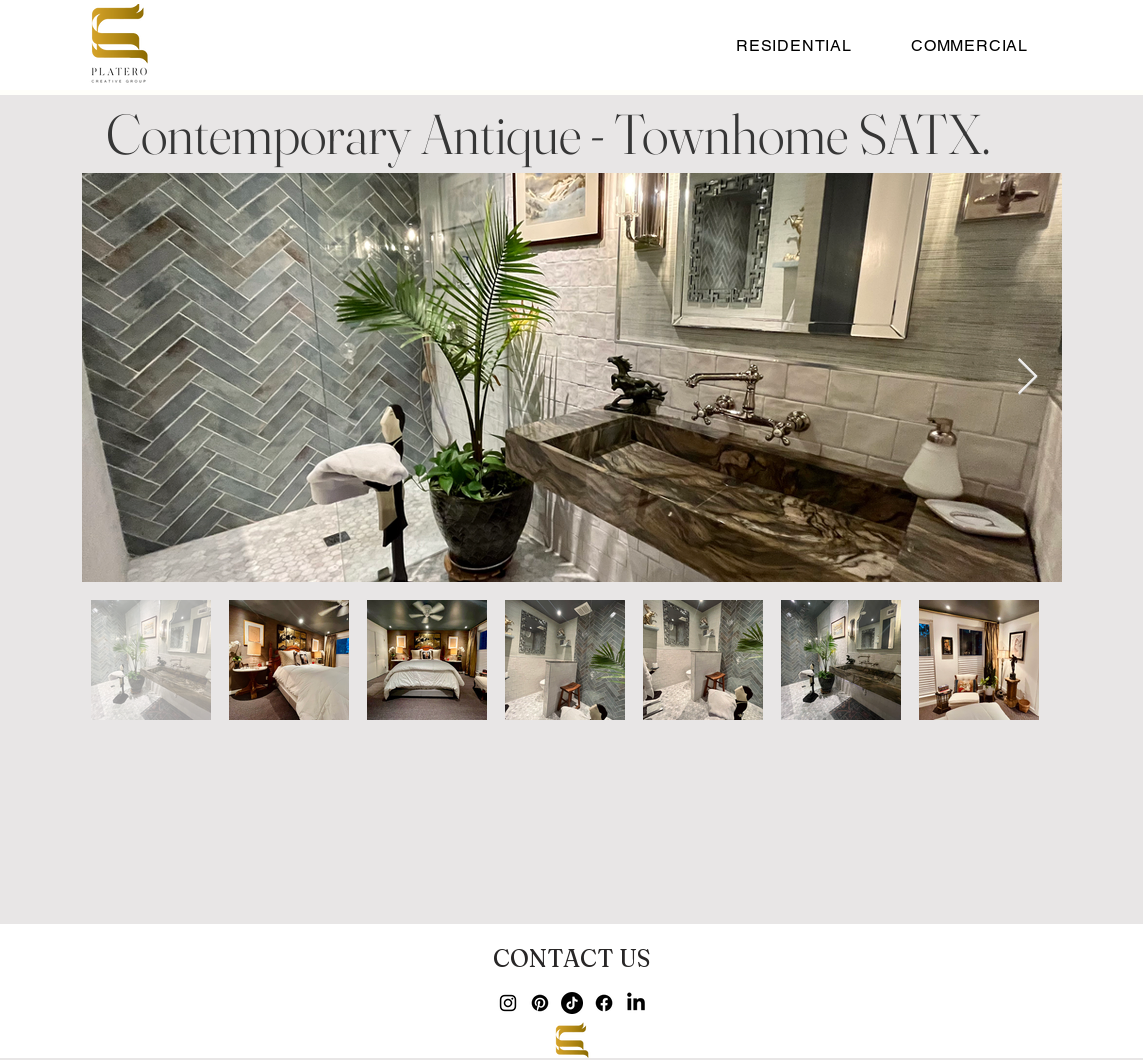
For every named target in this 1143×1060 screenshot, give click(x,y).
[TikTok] (572, 1003)
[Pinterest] (540, 1003)
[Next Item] (1027, 377)
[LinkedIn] (636, 1003)
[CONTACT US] (571, 958)
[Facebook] (604, 1003)
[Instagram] (508, 1003)
